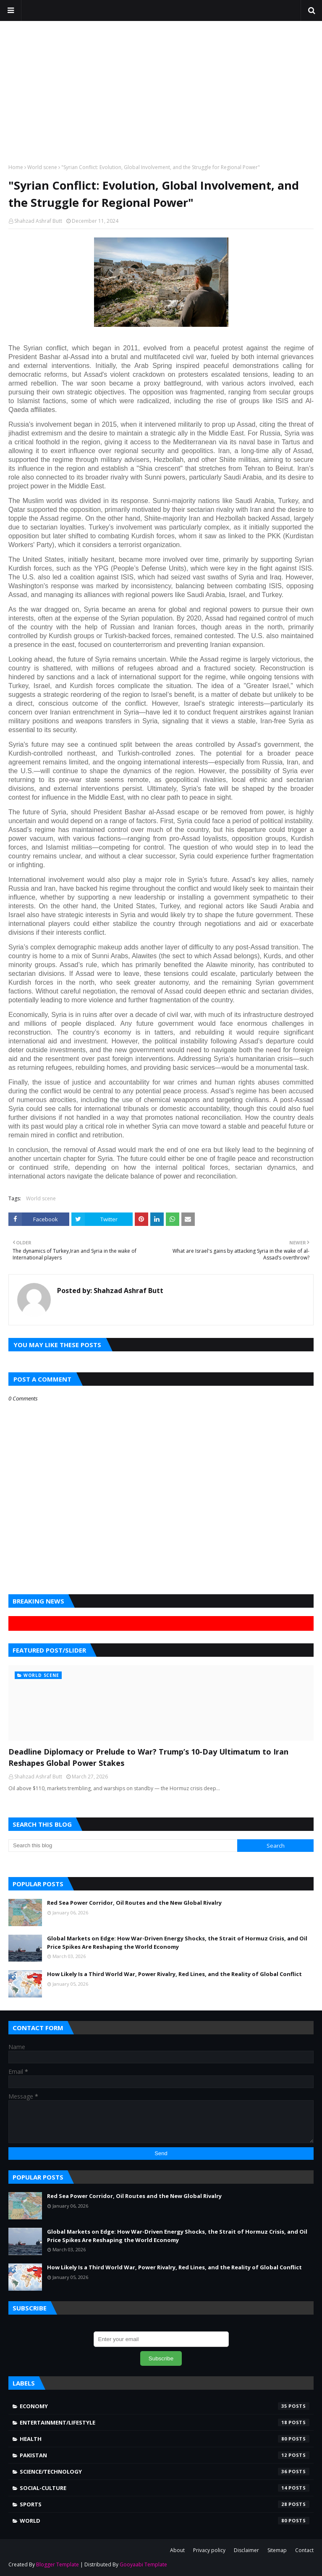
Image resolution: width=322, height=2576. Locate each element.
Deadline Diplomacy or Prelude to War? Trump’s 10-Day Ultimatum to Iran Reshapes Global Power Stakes (148, 1757)
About (177, 2550)
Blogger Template (57, 2564)
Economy (164, 2406)
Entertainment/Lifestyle (164, 2422)
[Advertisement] (161, 92)
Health (164, 2439)
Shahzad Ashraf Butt (38, 220)
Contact (304, 2550)
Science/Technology (164, 2471)
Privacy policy (209, 2550)
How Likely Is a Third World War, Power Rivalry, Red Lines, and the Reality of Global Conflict (174, 1974)
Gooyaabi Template (143, 2564)
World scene (42, 167)
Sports (164, 2504)
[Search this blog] (122, 1845)
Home (15, 167)
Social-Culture (164, 2488)
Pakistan (164, 2455)
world (164, 2520)
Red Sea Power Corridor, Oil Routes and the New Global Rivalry (134, 1902)
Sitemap (277, 2550)
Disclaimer (246, 2550)
